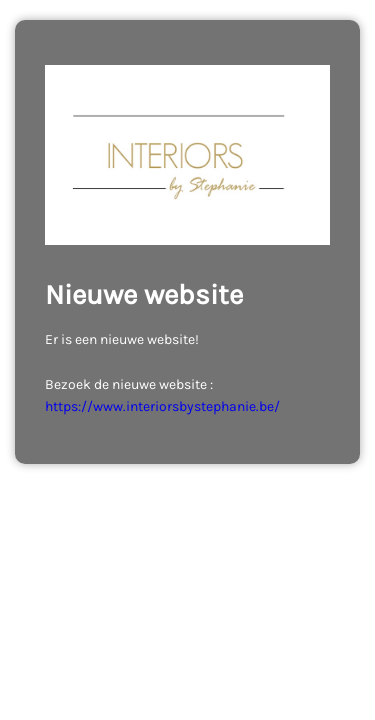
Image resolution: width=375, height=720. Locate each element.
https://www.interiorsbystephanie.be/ (162, 406)
